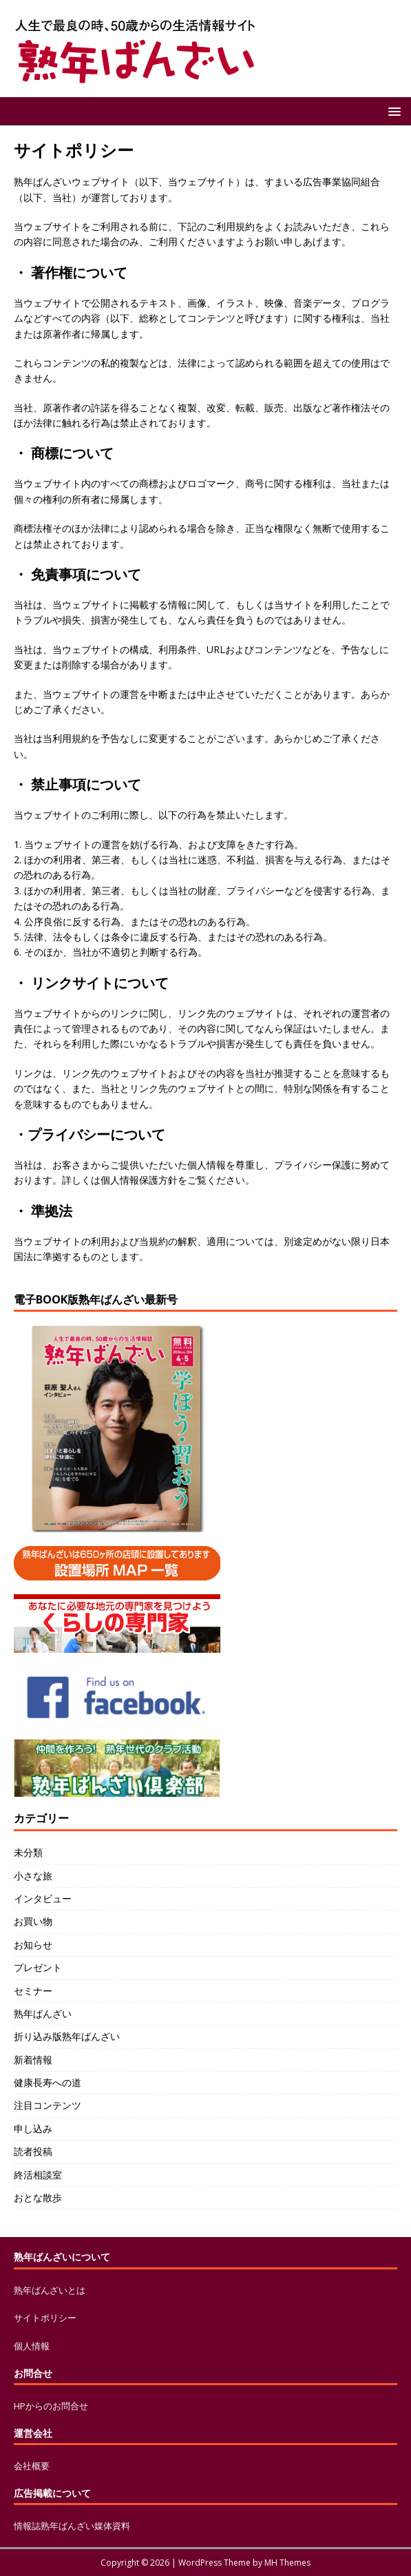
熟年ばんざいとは (49, 2290)
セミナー (33, 1990)
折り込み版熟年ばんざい (67, 2036)
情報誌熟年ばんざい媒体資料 (72, 2526)
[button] (392, 111)
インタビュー (43, 1898)
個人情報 (32, 2346)
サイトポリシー (45, 2317)
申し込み (33, 2128)
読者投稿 (33, 2151)
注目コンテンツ (47, 2105)
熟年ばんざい (43, 2013)
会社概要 (32, 2466)
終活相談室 (38, 2174)
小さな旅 (33, 1875)
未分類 (28, 1852)
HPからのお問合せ (51, 2406)
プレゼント (38, 1967)
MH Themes (287, 2562)
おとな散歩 (38, 2197)
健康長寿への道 (47, 2082)
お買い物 (33, 1921)
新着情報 (33, 2059)
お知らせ (33, 1944)
